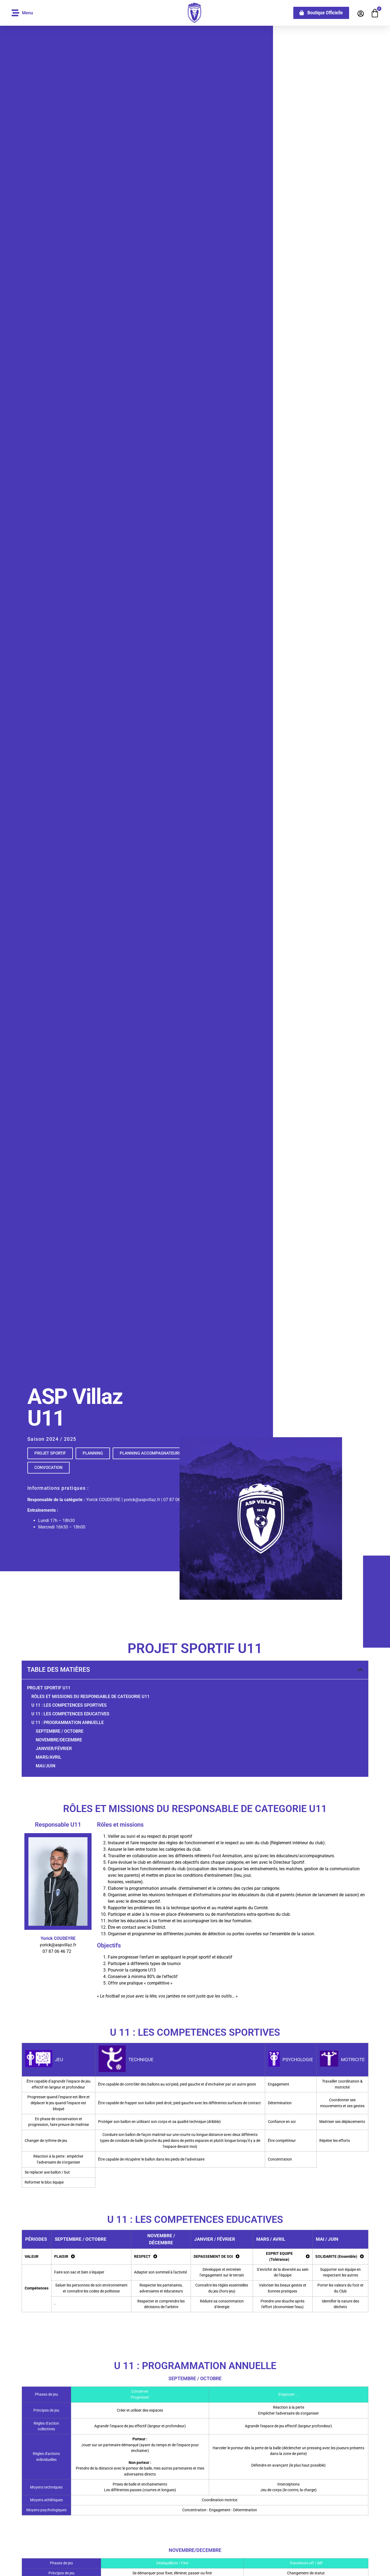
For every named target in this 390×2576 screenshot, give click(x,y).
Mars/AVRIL (48, 1757)
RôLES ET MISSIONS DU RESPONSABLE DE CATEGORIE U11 (90, 1696)
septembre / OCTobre (59, 1731)
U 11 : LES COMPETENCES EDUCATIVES (70, 1713)
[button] (360, 1670)
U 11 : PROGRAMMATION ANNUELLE (67, 1722)
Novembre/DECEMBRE (59, 1739)
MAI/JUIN (45, 1765)
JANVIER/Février (54, 1748)
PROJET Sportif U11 (48, 1687)
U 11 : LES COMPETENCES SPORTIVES (69, 1705)
